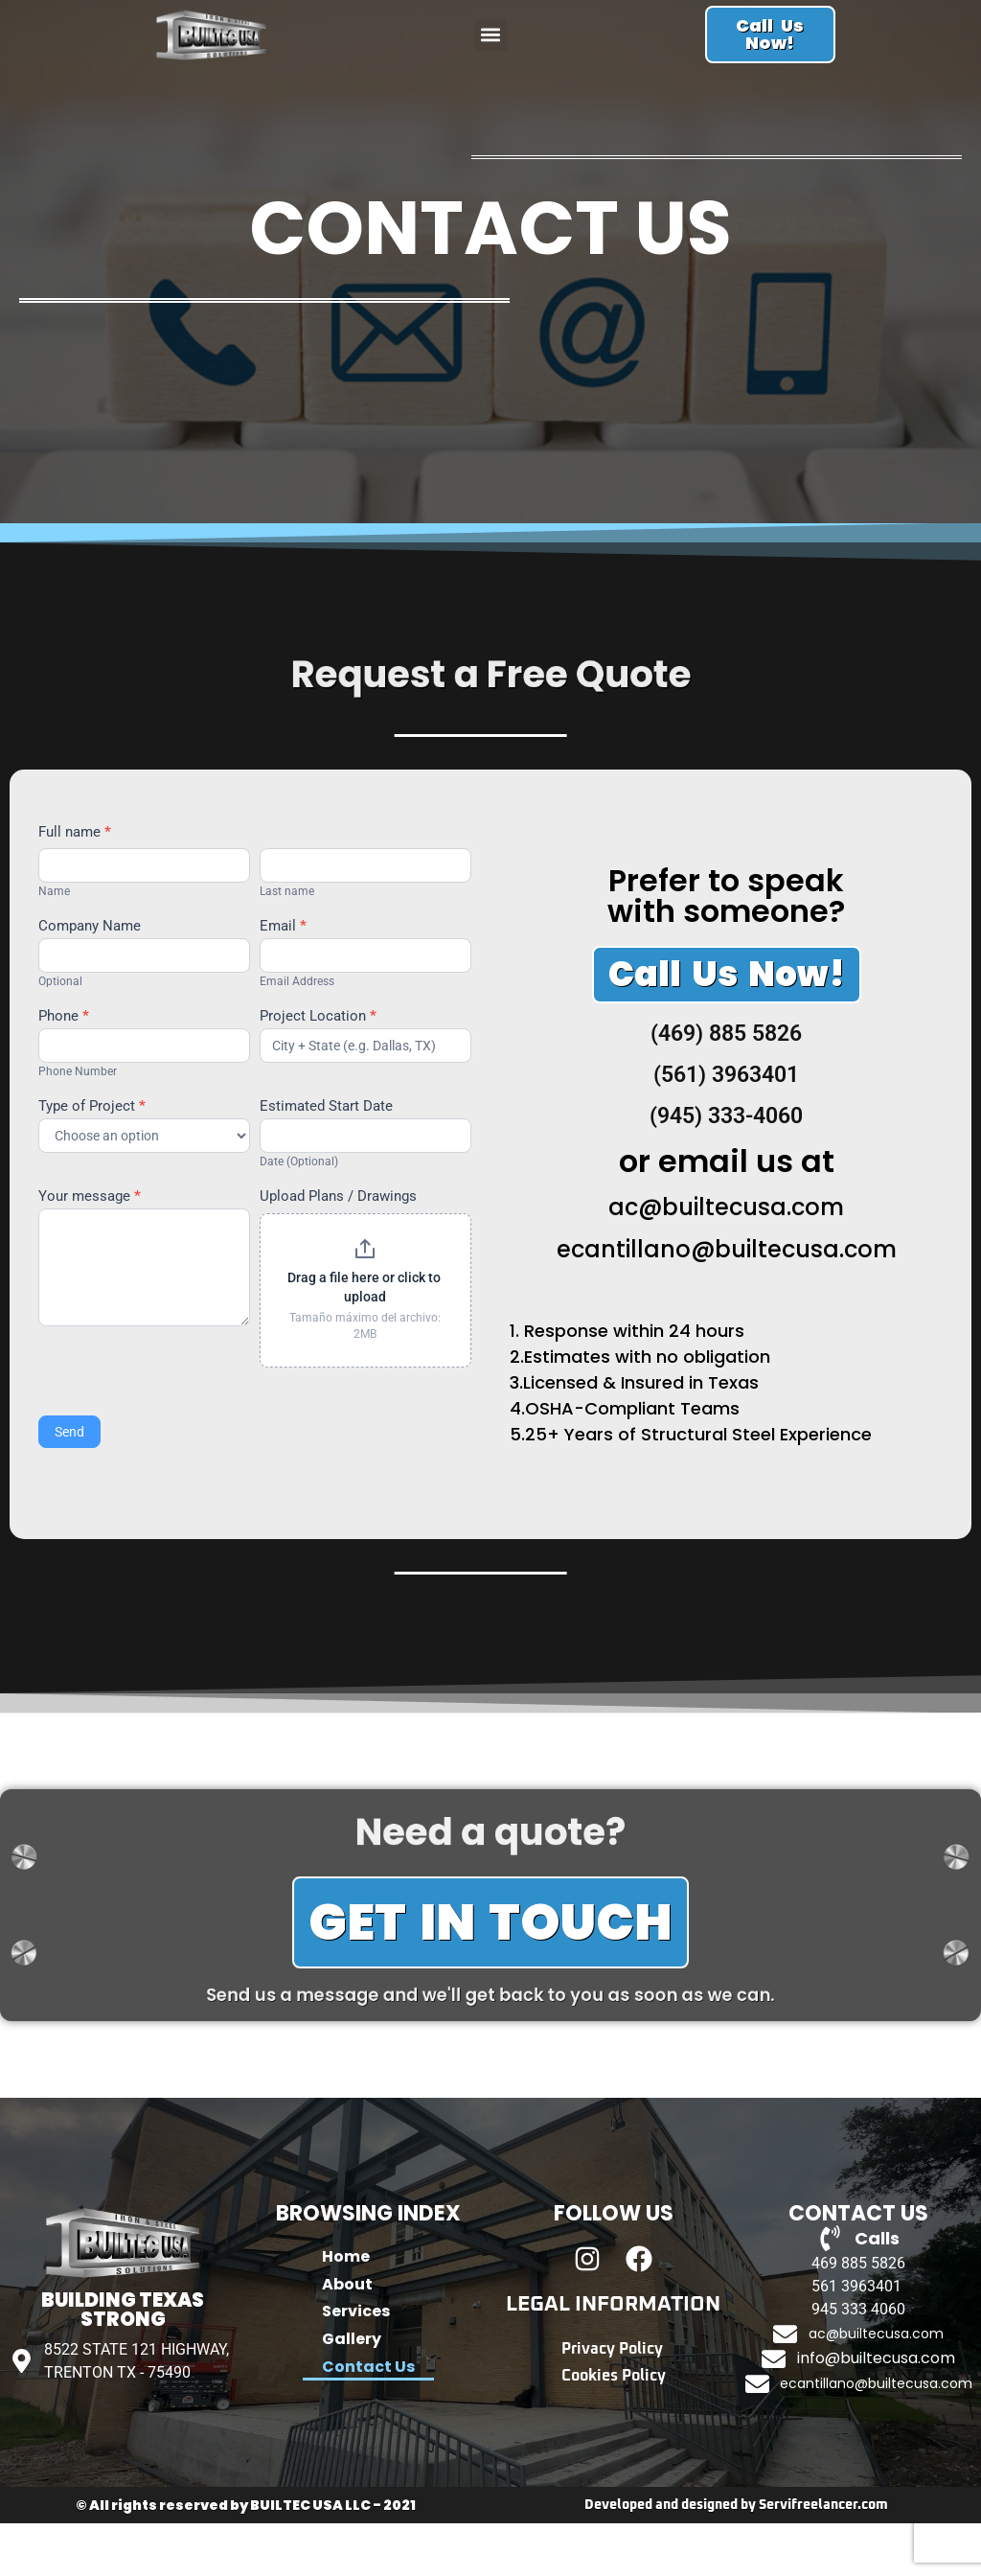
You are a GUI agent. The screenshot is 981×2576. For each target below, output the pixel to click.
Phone (63, 1069)
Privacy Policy (612, 2403)
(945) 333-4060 (726, 1169)
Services (356, 2372)
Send (69, 1484)
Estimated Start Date (326, 1159)
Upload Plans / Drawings (338, 1250)
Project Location (318, 1069)
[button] (491, 51)
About (347, 2342)
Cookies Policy (613, 2434)
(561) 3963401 (726, 1127)
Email (283, 979)
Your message (89, 1250)
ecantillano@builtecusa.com (727, 1302)
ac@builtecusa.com (726, 1260)
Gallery (351, 2403)
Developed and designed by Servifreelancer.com (736, 2557)
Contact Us (368, 2434)
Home (346, 2311)
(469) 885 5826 (726, 1086)
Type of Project (92, 1159)
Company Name (89, 979)
